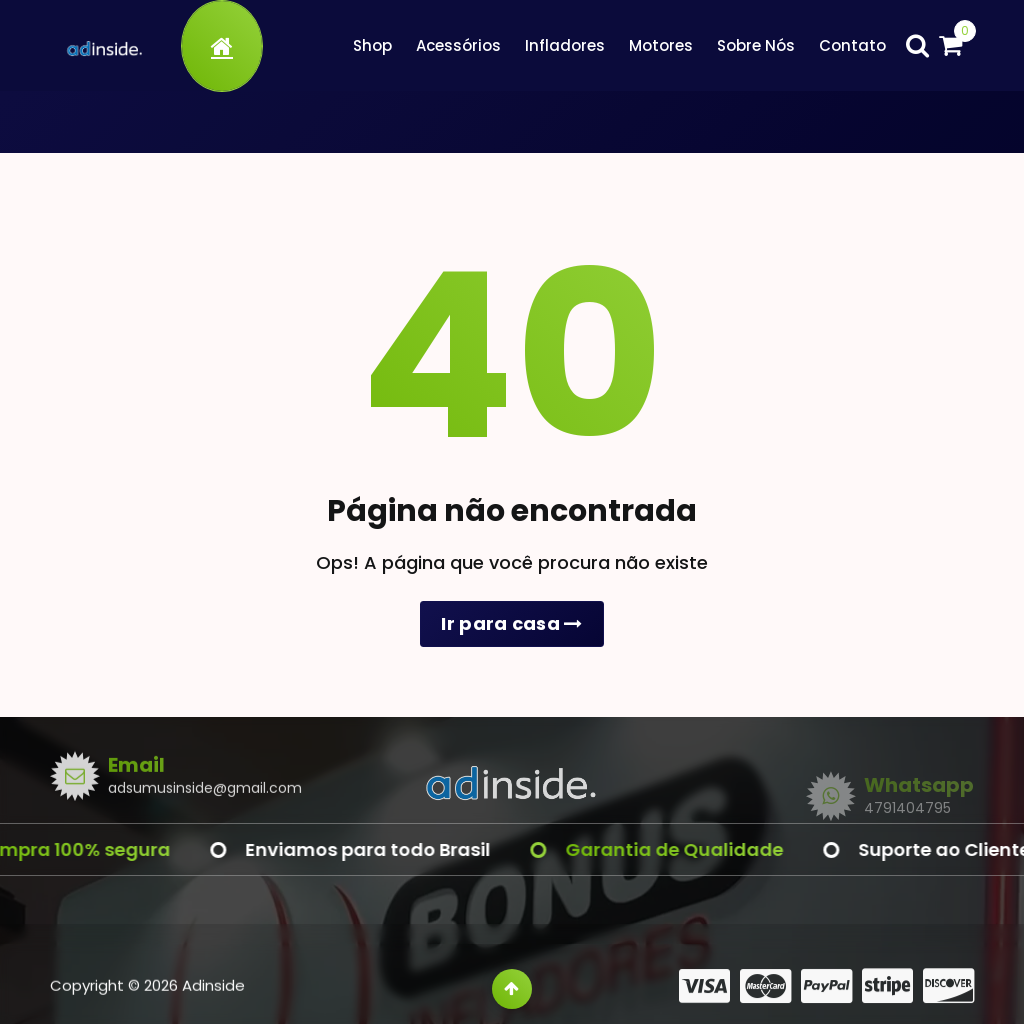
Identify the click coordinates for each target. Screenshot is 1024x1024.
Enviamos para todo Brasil (381, 849)
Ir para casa (511, 623)
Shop (372, 45)
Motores (661, 45)
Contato (852, 45)
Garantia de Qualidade (688, 849)
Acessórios (458, 45)
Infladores (565, 45)
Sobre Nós (756, 45)
